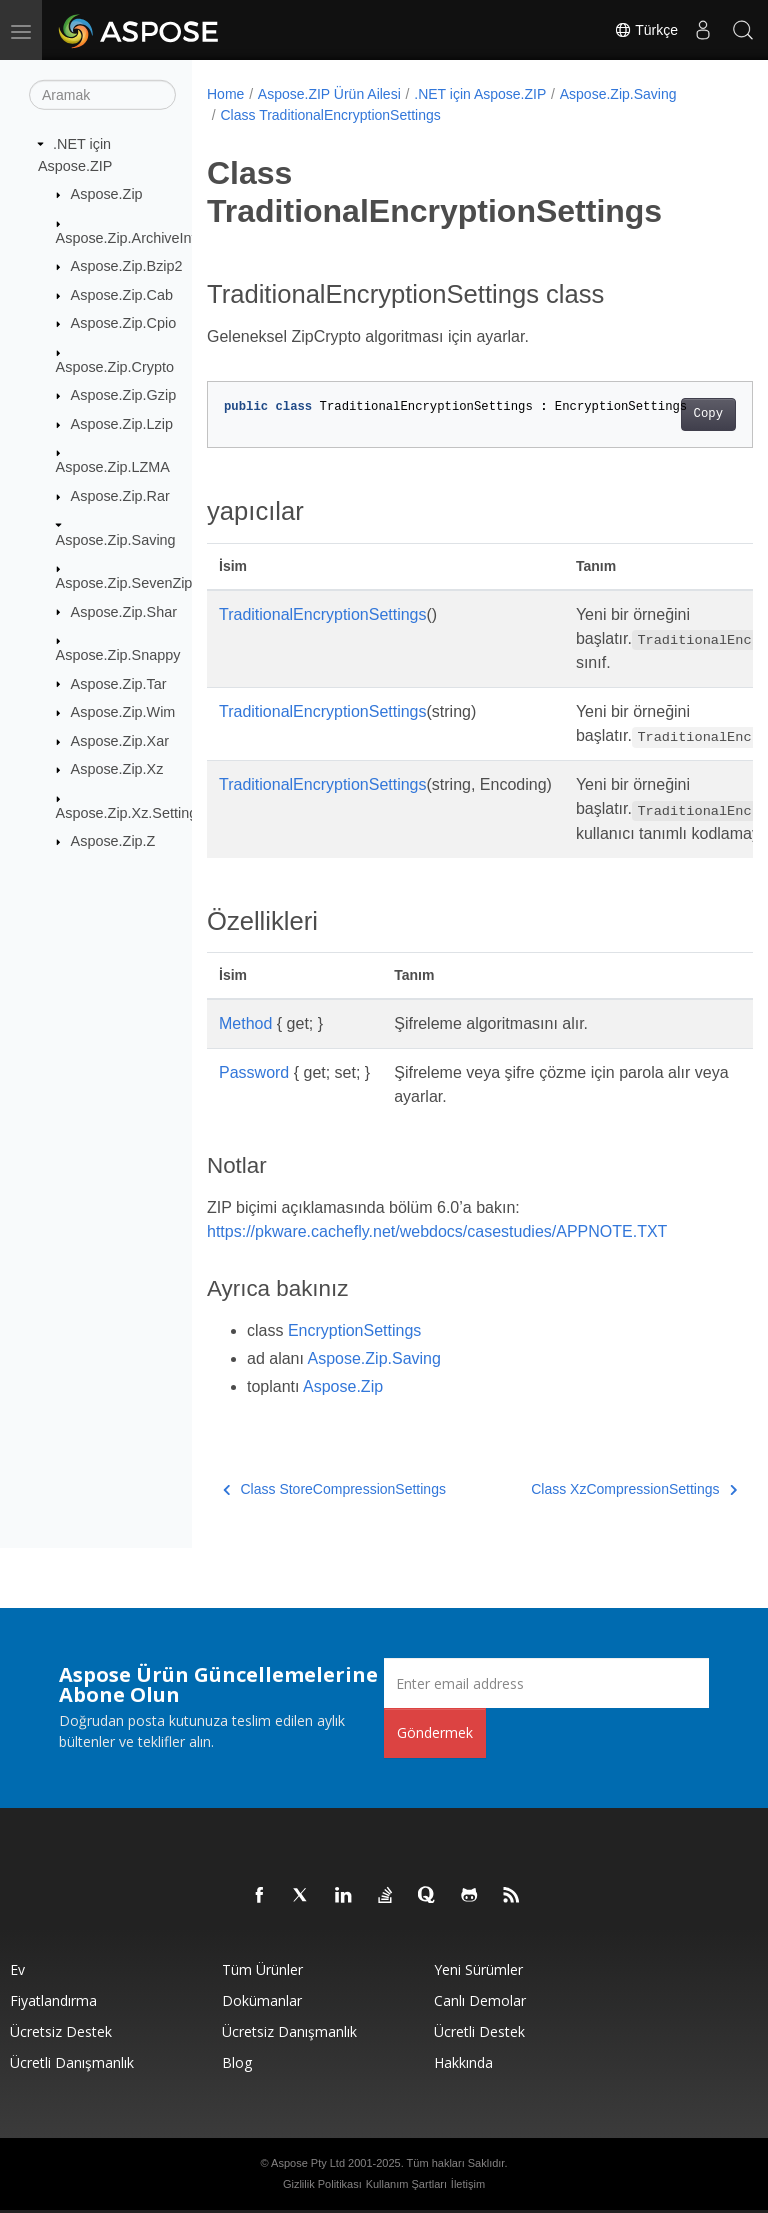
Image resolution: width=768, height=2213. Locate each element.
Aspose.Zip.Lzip (122, 424)
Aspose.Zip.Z (113, 841)
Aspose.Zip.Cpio (124, 323)
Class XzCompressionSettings (595, 1489)
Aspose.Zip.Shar (124, 611)
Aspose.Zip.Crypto (115, 367)
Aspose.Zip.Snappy (118, 655)
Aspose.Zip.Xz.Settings (130, 813)
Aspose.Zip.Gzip (124, 395)
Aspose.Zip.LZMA (113, 467)
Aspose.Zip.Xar (120, 741)
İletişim (468, 2184)
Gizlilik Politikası (322, 2184)
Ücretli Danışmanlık (72, 2062)
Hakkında (463, 2062)
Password (254, 1072)
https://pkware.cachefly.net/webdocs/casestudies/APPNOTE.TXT (437, 1231)
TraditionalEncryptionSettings (323, 614)
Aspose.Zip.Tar (119, 683)
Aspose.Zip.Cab (122, 295)
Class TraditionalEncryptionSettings (330, 115)
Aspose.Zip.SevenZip (124, 583)
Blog (237, 2062)
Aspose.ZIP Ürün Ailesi (329, 94)
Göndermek (435, 1732)
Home (225, 94)
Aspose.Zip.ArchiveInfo (130, 237)
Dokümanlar (262, 2000)
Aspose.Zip (107, 194)
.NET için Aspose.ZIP (480, 94)
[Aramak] (102, 95)
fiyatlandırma (53, 2000)
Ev (17, 1969)
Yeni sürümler (478, 1969)
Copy (669, 414)
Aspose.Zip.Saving (116, 539)
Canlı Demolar (480, 2000)
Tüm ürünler (262, 1969)
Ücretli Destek (479, 2031)
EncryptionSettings (354, 1330)
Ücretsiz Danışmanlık (289, 2031)
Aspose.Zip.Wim (123, 712)
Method (245, 1023)
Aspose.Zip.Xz (117, 769)
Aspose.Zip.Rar (120, 496)
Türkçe (646, 30)
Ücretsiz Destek (61, 2031)
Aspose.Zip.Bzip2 (127, 266)
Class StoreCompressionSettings (334, 1489)
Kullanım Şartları (406, 2184)
